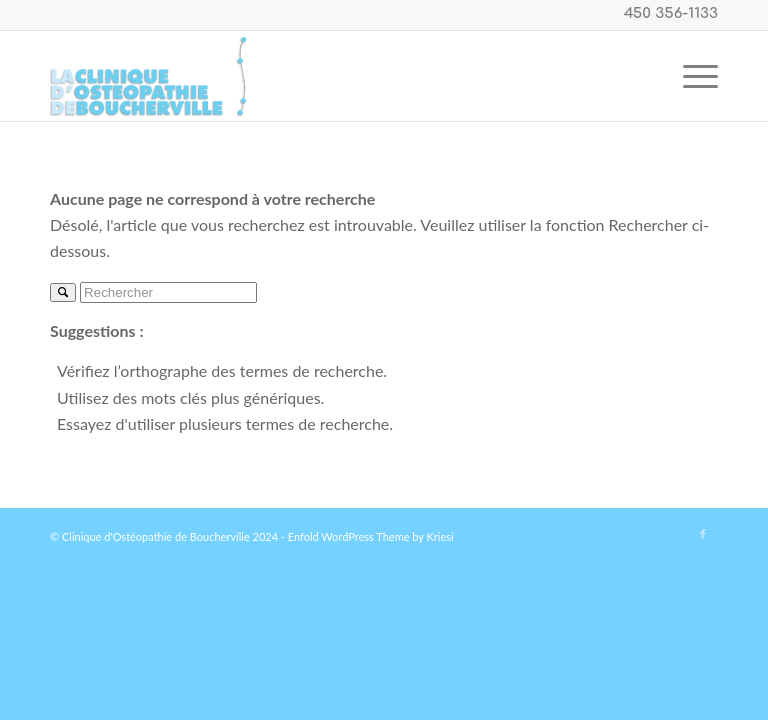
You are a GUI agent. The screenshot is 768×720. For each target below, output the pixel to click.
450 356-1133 (671, 13)
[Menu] (690, 76)
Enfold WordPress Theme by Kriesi (371, 536)
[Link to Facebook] (703, 534)
